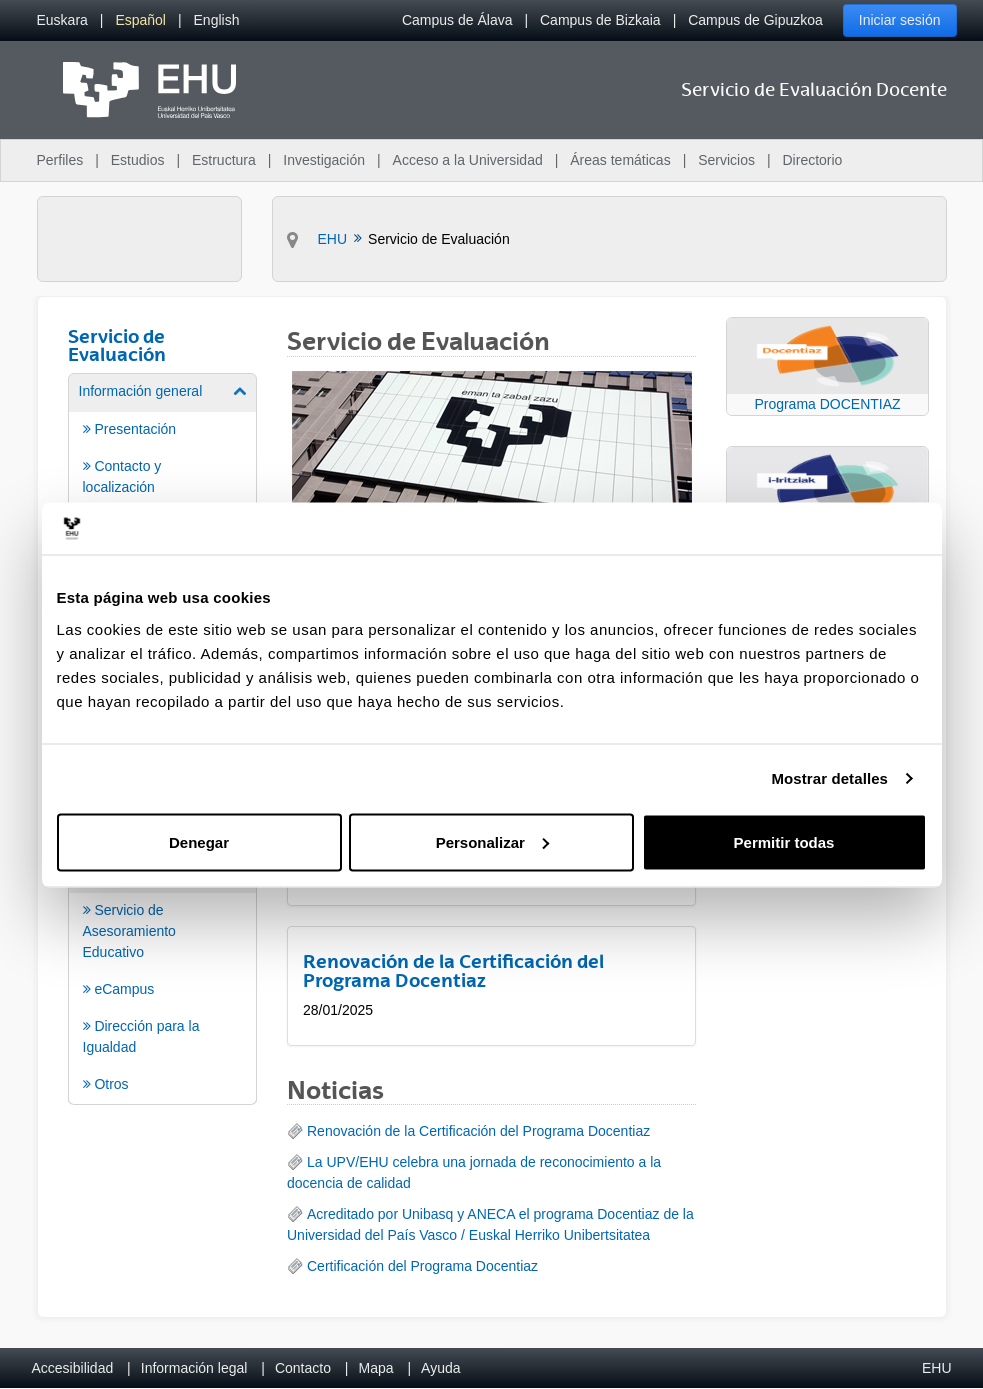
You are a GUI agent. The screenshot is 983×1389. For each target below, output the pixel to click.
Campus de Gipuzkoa (755, 20)
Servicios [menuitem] (726, 160)
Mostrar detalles (829, 778)
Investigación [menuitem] (324, 160)
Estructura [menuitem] (224, 160)
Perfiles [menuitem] (60, 160)
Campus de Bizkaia (600, 20)
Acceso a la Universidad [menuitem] (468, 160)
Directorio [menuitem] (813, 160)
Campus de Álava (457, 20)
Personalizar (492, 841)
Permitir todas (784, 841)
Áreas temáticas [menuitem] (620, 160)
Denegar (199, 841)
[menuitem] (62, 20)
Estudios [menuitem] (138, 160)
